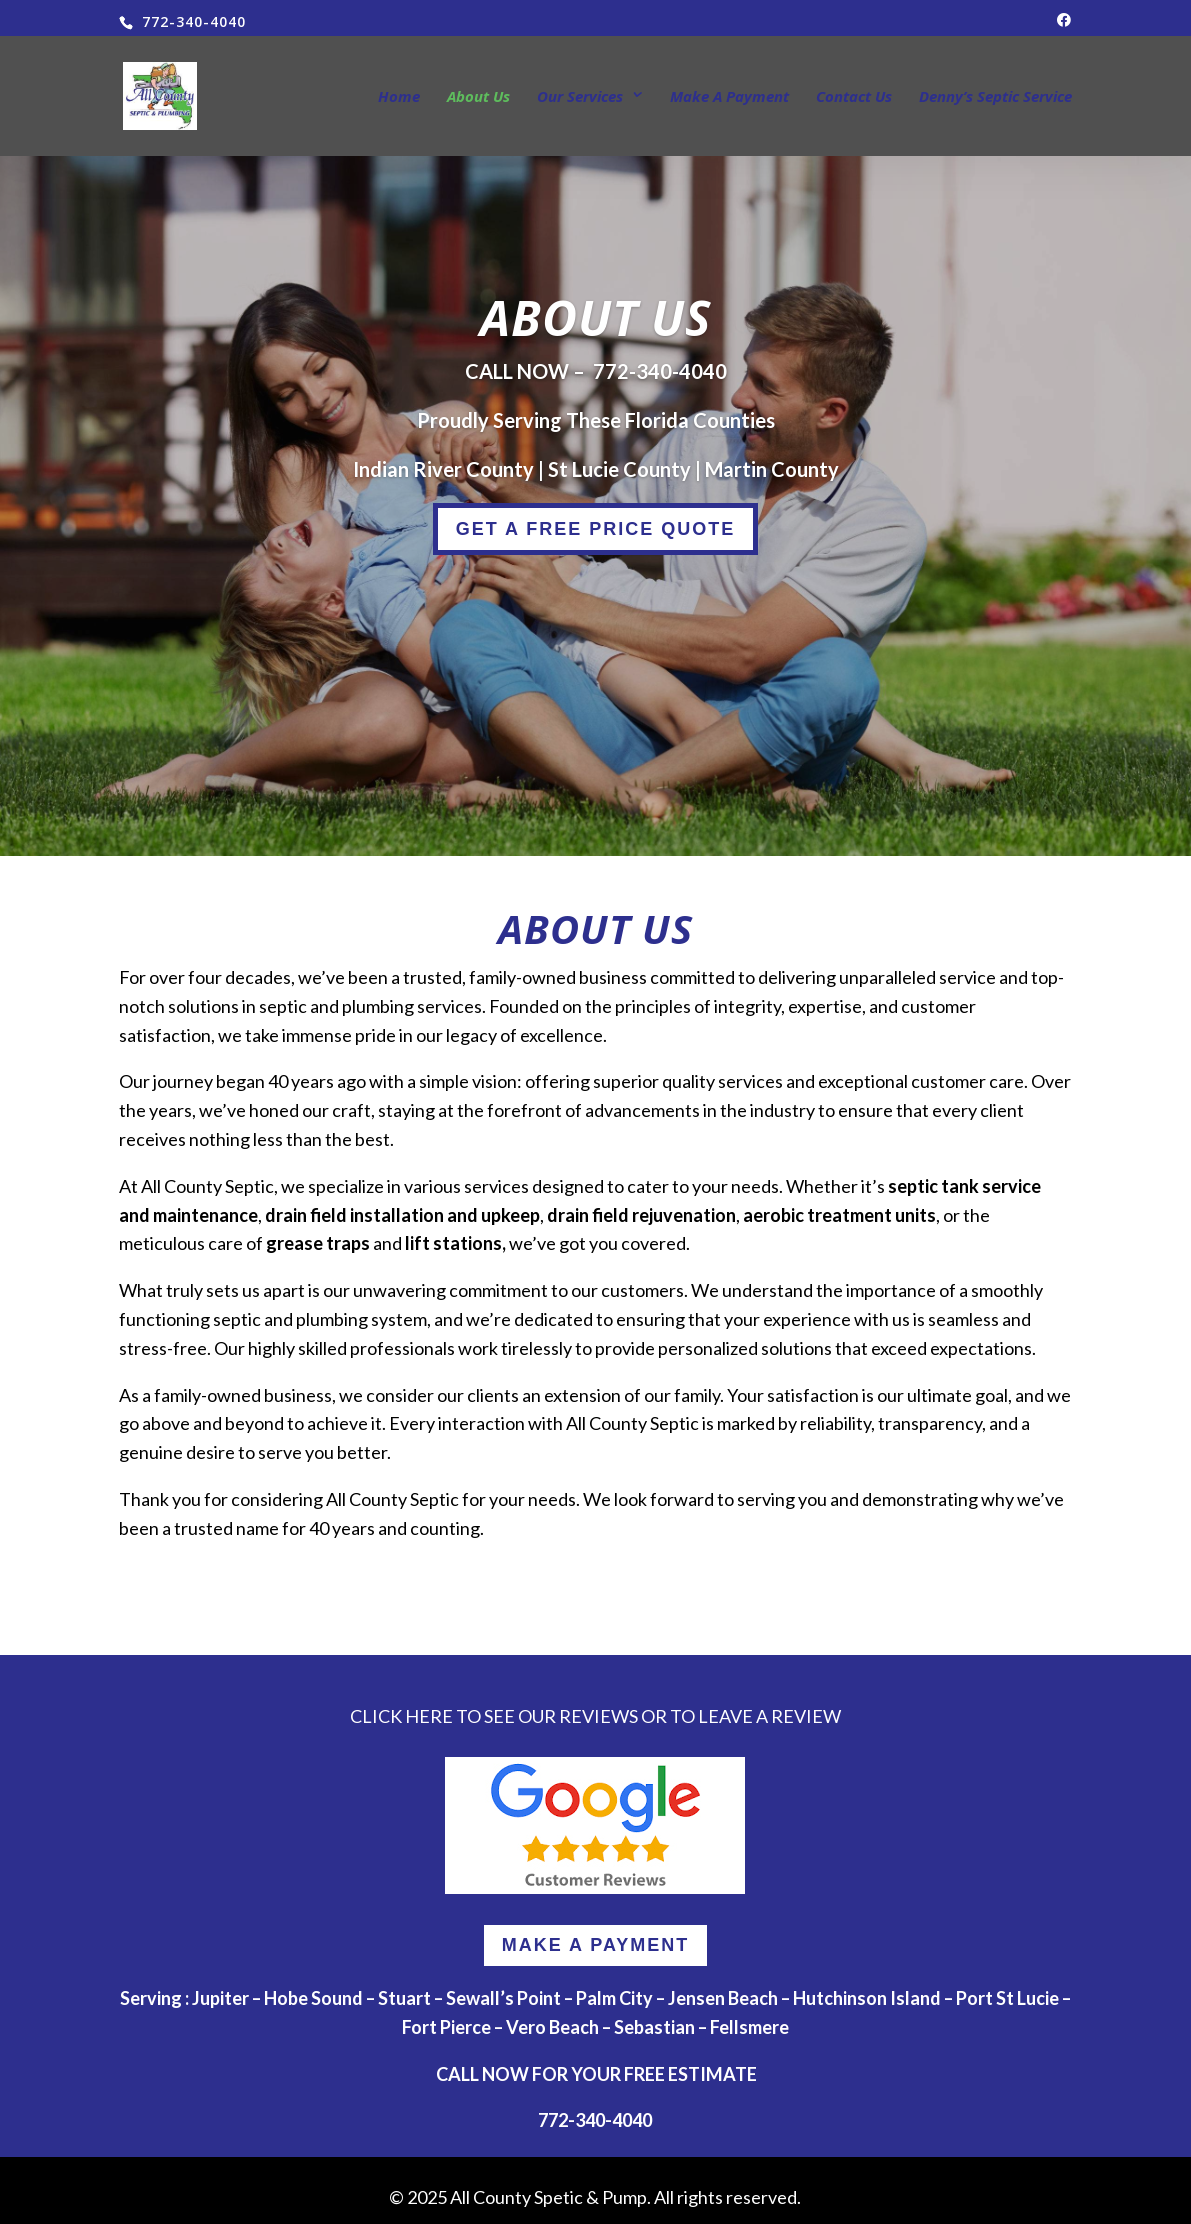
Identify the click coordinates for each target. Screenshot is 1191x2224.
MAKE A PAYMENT (596, 1945)
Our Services (580, 97)
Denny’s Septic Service (995, 97)
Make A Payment (729, 97)
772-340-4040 (660, 371)
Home (399, 97)
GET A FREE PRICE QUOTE (596, 529)
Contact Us (854, 97)
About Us (478, 97)
